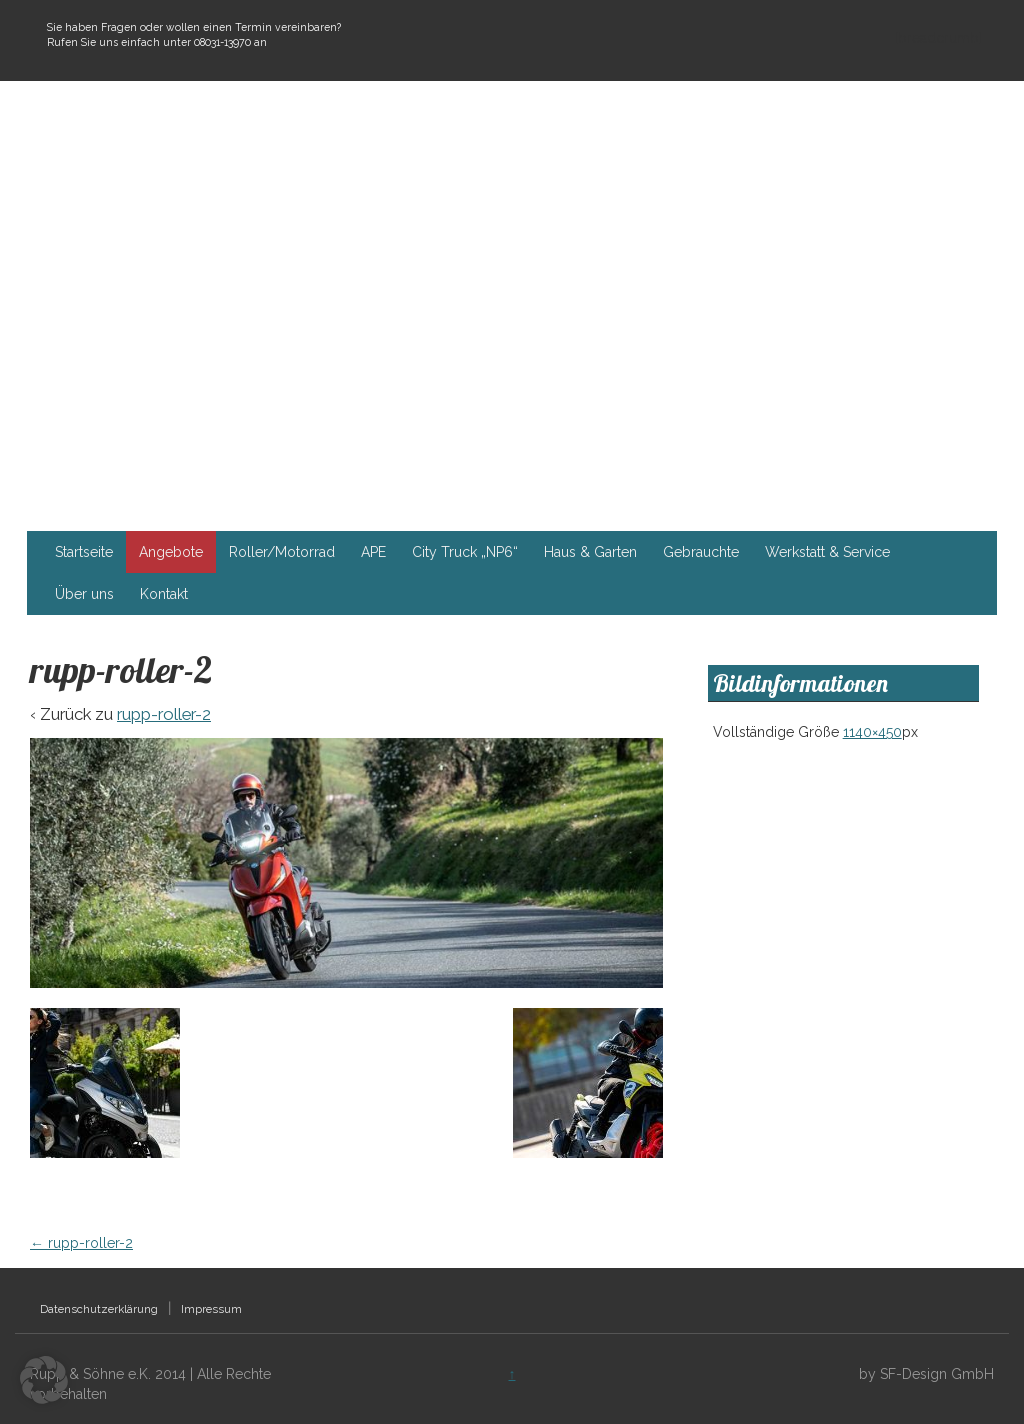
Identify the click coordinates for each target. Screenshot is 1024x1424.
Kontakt (164, 594)
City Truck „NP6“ (465, 552)
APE (373, 552)
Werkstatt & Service (827, 552)
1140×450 (872, 732)
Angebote (171, 552)
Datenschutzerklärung (99, 1309)
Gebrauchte (701, 552)
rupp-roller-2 (164, 714)
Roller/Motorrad (282, 552)
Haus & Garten (590, 552)
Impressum (211, 1309)
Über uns (84, 594)
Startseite (84, 552)
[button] (44, 1380)
